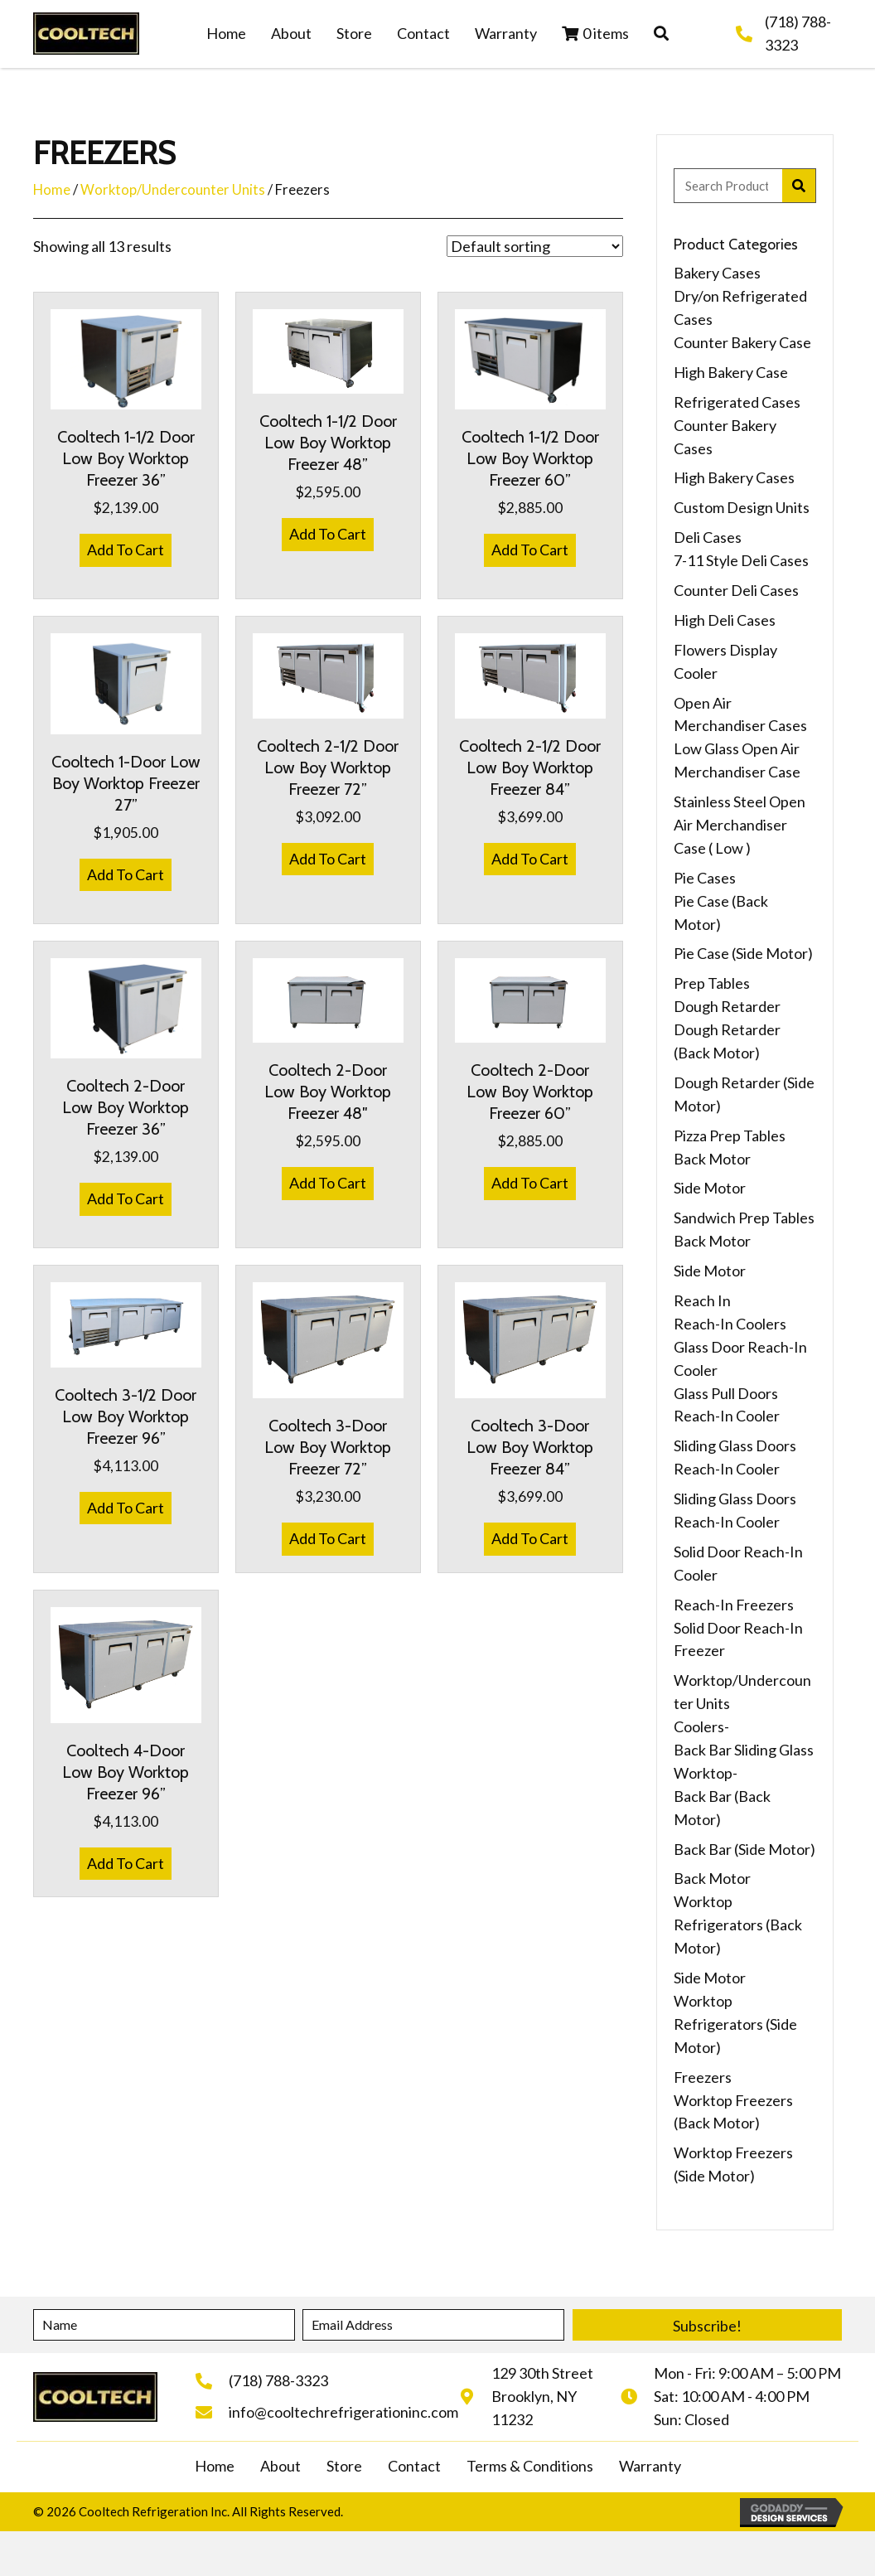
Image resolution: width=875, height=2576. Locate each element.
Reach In (702, 1300)
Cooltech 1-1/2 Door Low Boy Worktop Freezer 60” (530, 458)
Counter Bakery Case (742, 342)
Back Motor (712, 1159)
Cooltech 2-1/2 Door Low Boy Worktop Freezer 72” (328, 767)
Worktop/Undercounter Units (172, 190)
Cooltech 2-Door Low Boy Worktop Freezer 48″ (327, 1091)
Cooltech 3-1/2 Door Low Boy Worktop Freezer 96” (125, 1416)
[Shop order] (535, 246)
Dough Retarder (727, 1006)
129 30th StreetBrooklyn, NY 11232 (542, 2396)
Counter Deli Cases (736, 590)
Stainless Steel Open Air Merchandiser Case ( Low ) (739, 824)
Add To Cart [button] (125, 549)
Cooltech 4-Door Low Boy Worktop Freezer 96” (125, 1772)
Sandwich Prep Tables (744, 1217)
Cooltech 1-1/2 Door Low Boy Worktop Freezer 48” (328, 442)
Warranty (650, 2466)
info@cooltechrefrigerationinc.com (343, 2412)
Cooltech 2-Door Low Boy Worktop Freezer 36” (125, 1107)
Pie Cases (705, 878)
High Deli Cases (725, 620)
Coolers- (701, 1726)
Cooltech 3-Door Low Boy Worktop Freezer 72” (327, 1447)
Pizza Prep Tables (730, 1135)
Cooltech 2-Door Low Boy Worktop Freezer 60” (530, 1091)
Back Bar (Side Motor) (744, 1849)
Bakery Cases (717, 273)
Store (344, 2466)
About (280, 2466)
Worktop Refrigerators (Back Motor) (738, 1924)
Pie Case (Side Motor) (743, 953)
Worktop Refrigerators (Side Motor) (735, 2024)
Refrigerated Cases (737, 402)
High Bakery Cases (734, 477)
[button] (661, 34)
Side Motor (710, 1188)
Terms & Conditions (530, 2466)
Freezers (703, 2077)
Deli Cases (708, 537)
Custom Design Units (742, 507)
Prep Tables (712, 983)
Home (51, 190)
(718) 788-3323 (278, 2380)
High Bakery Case (731, 372)
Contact (414, 2466)
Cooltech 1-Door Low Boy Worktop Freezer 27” (126, 783)
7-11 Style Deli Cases (741, 560)
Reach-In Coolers (730, 1324)
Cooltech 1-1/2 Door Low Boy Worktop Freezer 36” (126, 458)
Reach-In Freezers (734, 1604)
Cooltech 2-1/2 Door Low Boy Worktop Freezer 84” (530, 767)
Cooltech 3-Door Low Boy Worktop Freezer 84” (530, 1447)
